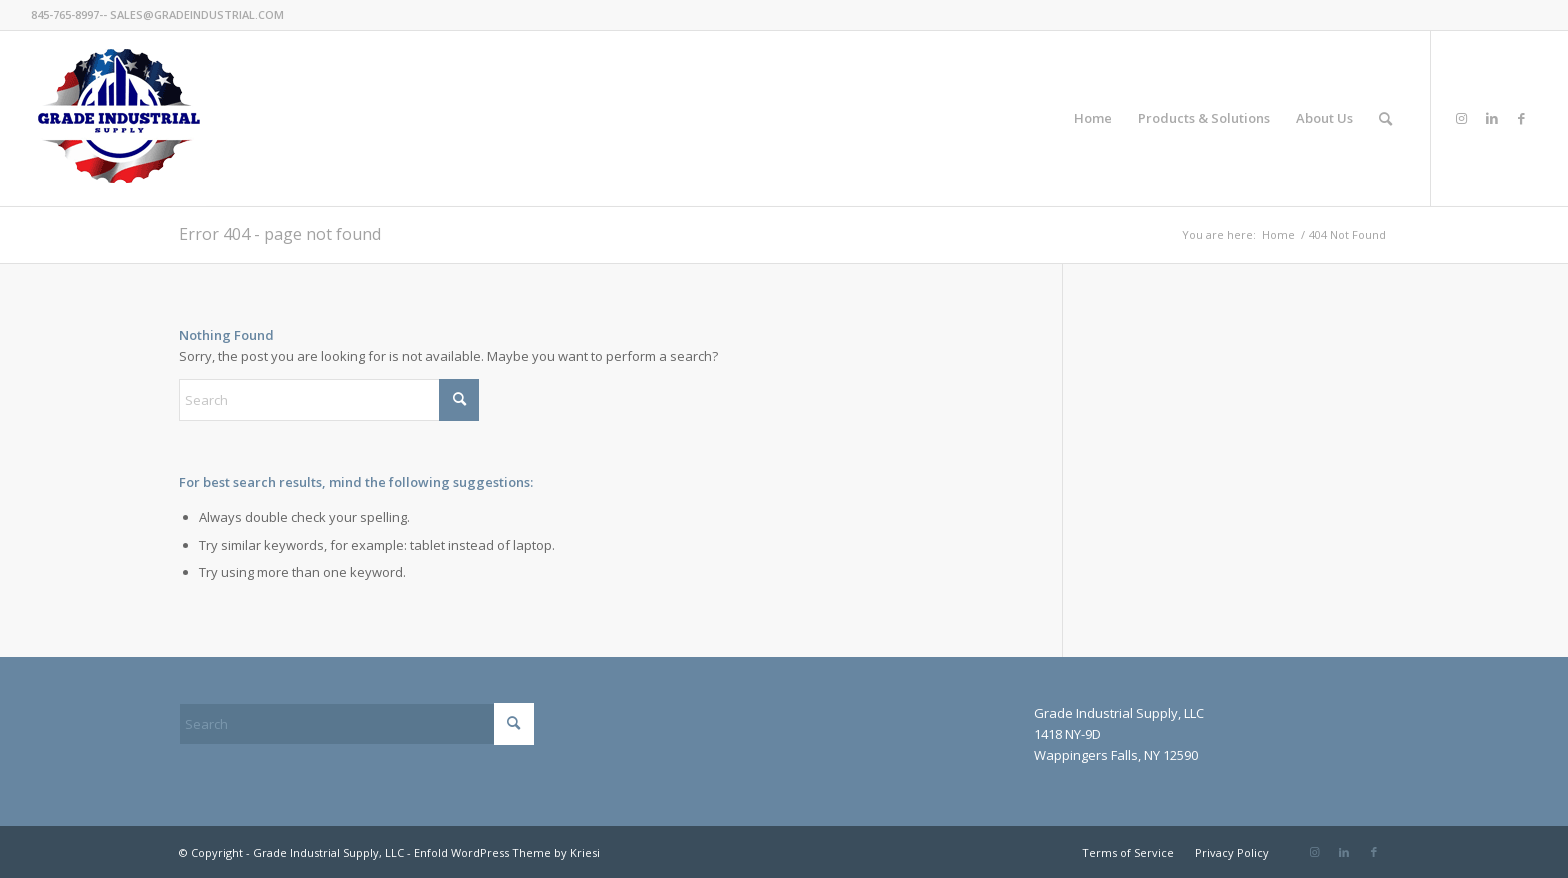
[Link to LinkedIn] (1492, 118)
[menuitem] (1093, 118)
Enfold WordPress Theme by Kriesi (507, 852)
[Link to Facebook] (1522, 118)
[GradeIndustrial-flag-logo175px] (118, 118)
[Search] (1385, 118)
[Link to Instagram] (1462, 118)
